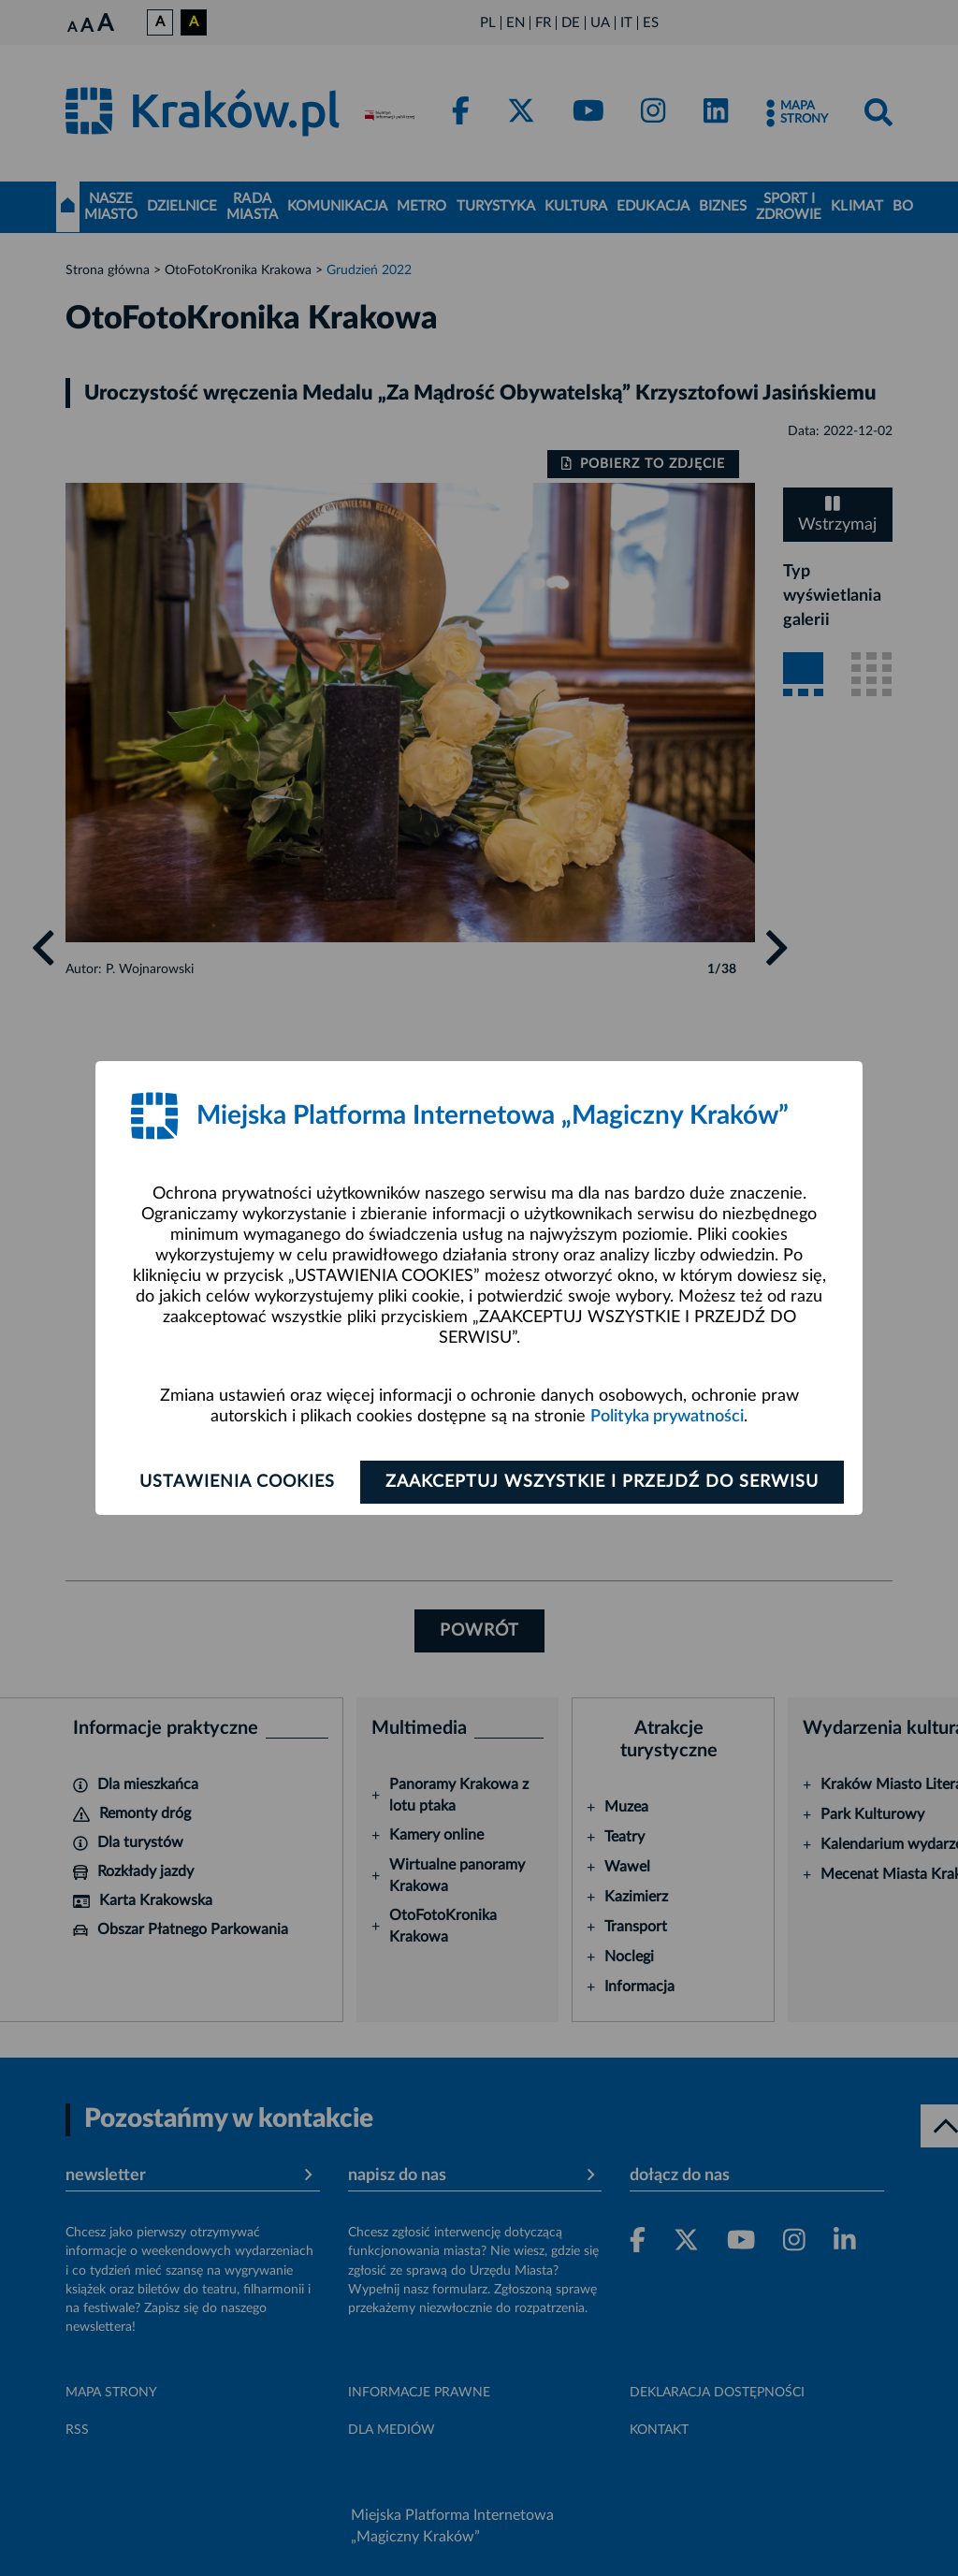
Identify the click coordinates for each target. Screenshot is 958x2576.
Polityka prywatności (667, 1416)
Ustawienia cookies (237, 1482)
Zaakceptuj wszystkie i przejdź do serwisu (602, 1482)
